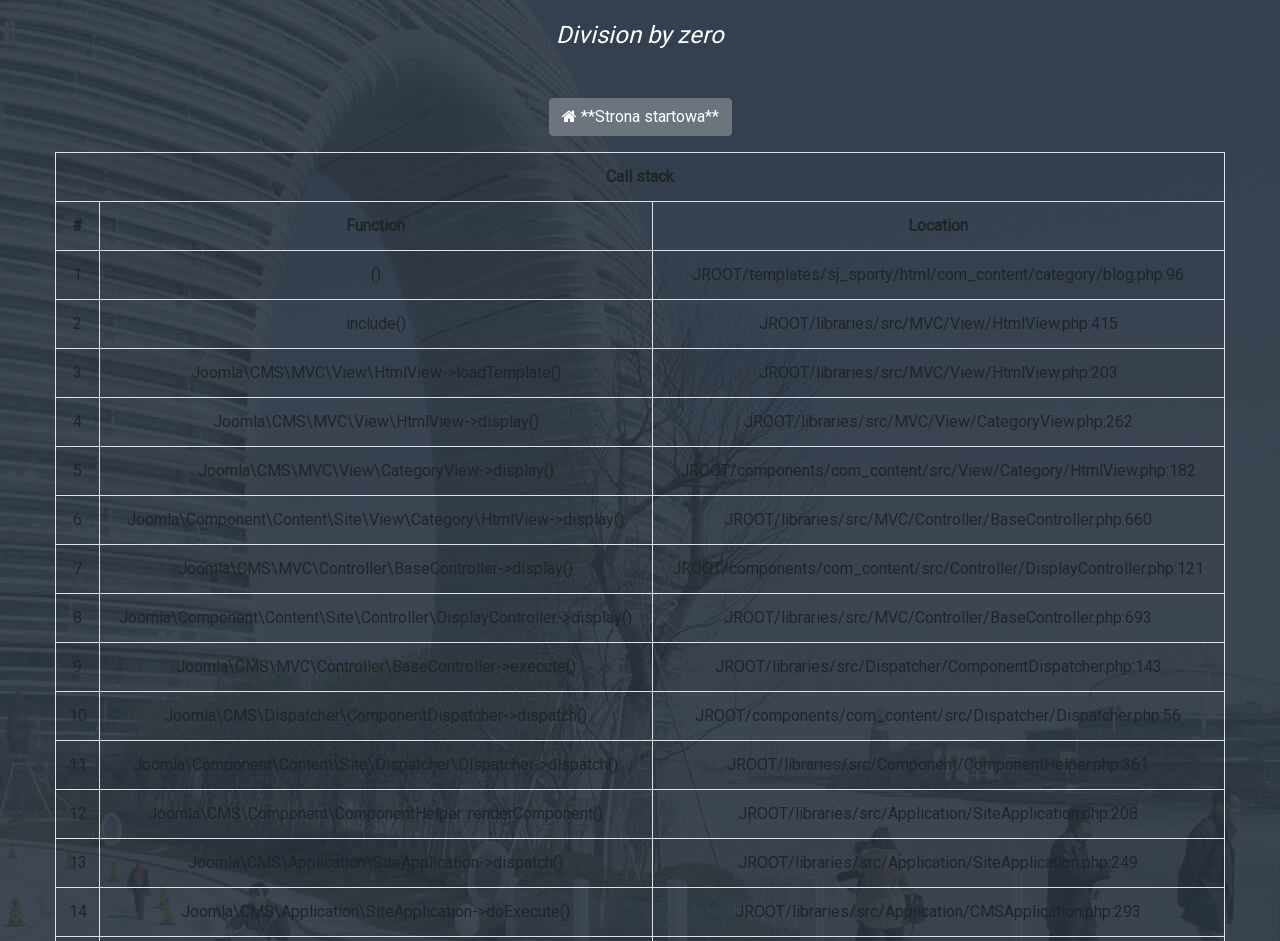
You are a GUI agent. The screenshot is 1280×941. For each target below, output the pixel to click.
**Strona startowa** (640, 116)
